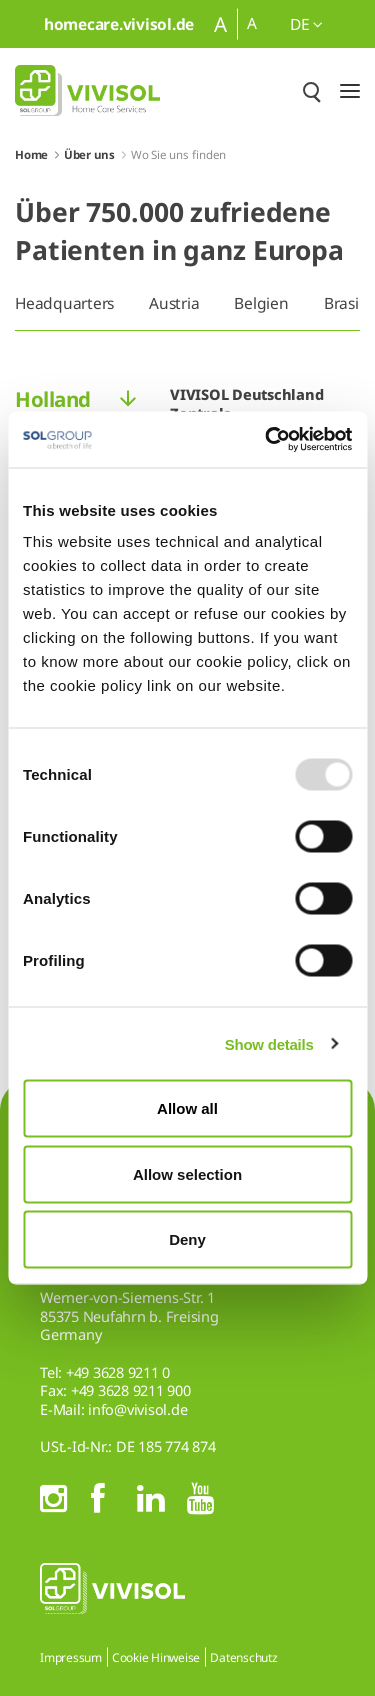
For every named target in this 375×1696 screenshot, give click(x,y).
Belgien (261, 303)
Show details (269, 1043)
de (306, 24)
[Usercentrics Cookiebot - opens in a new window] (267, 440)
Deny (187, 1239)
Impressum (71, 1657)
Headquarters (64, 303)
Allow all (187, 1108)
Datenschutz (243, 1657)
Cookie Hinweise (156, 1657)
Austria (174, 303)
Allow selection (187, 1173)
